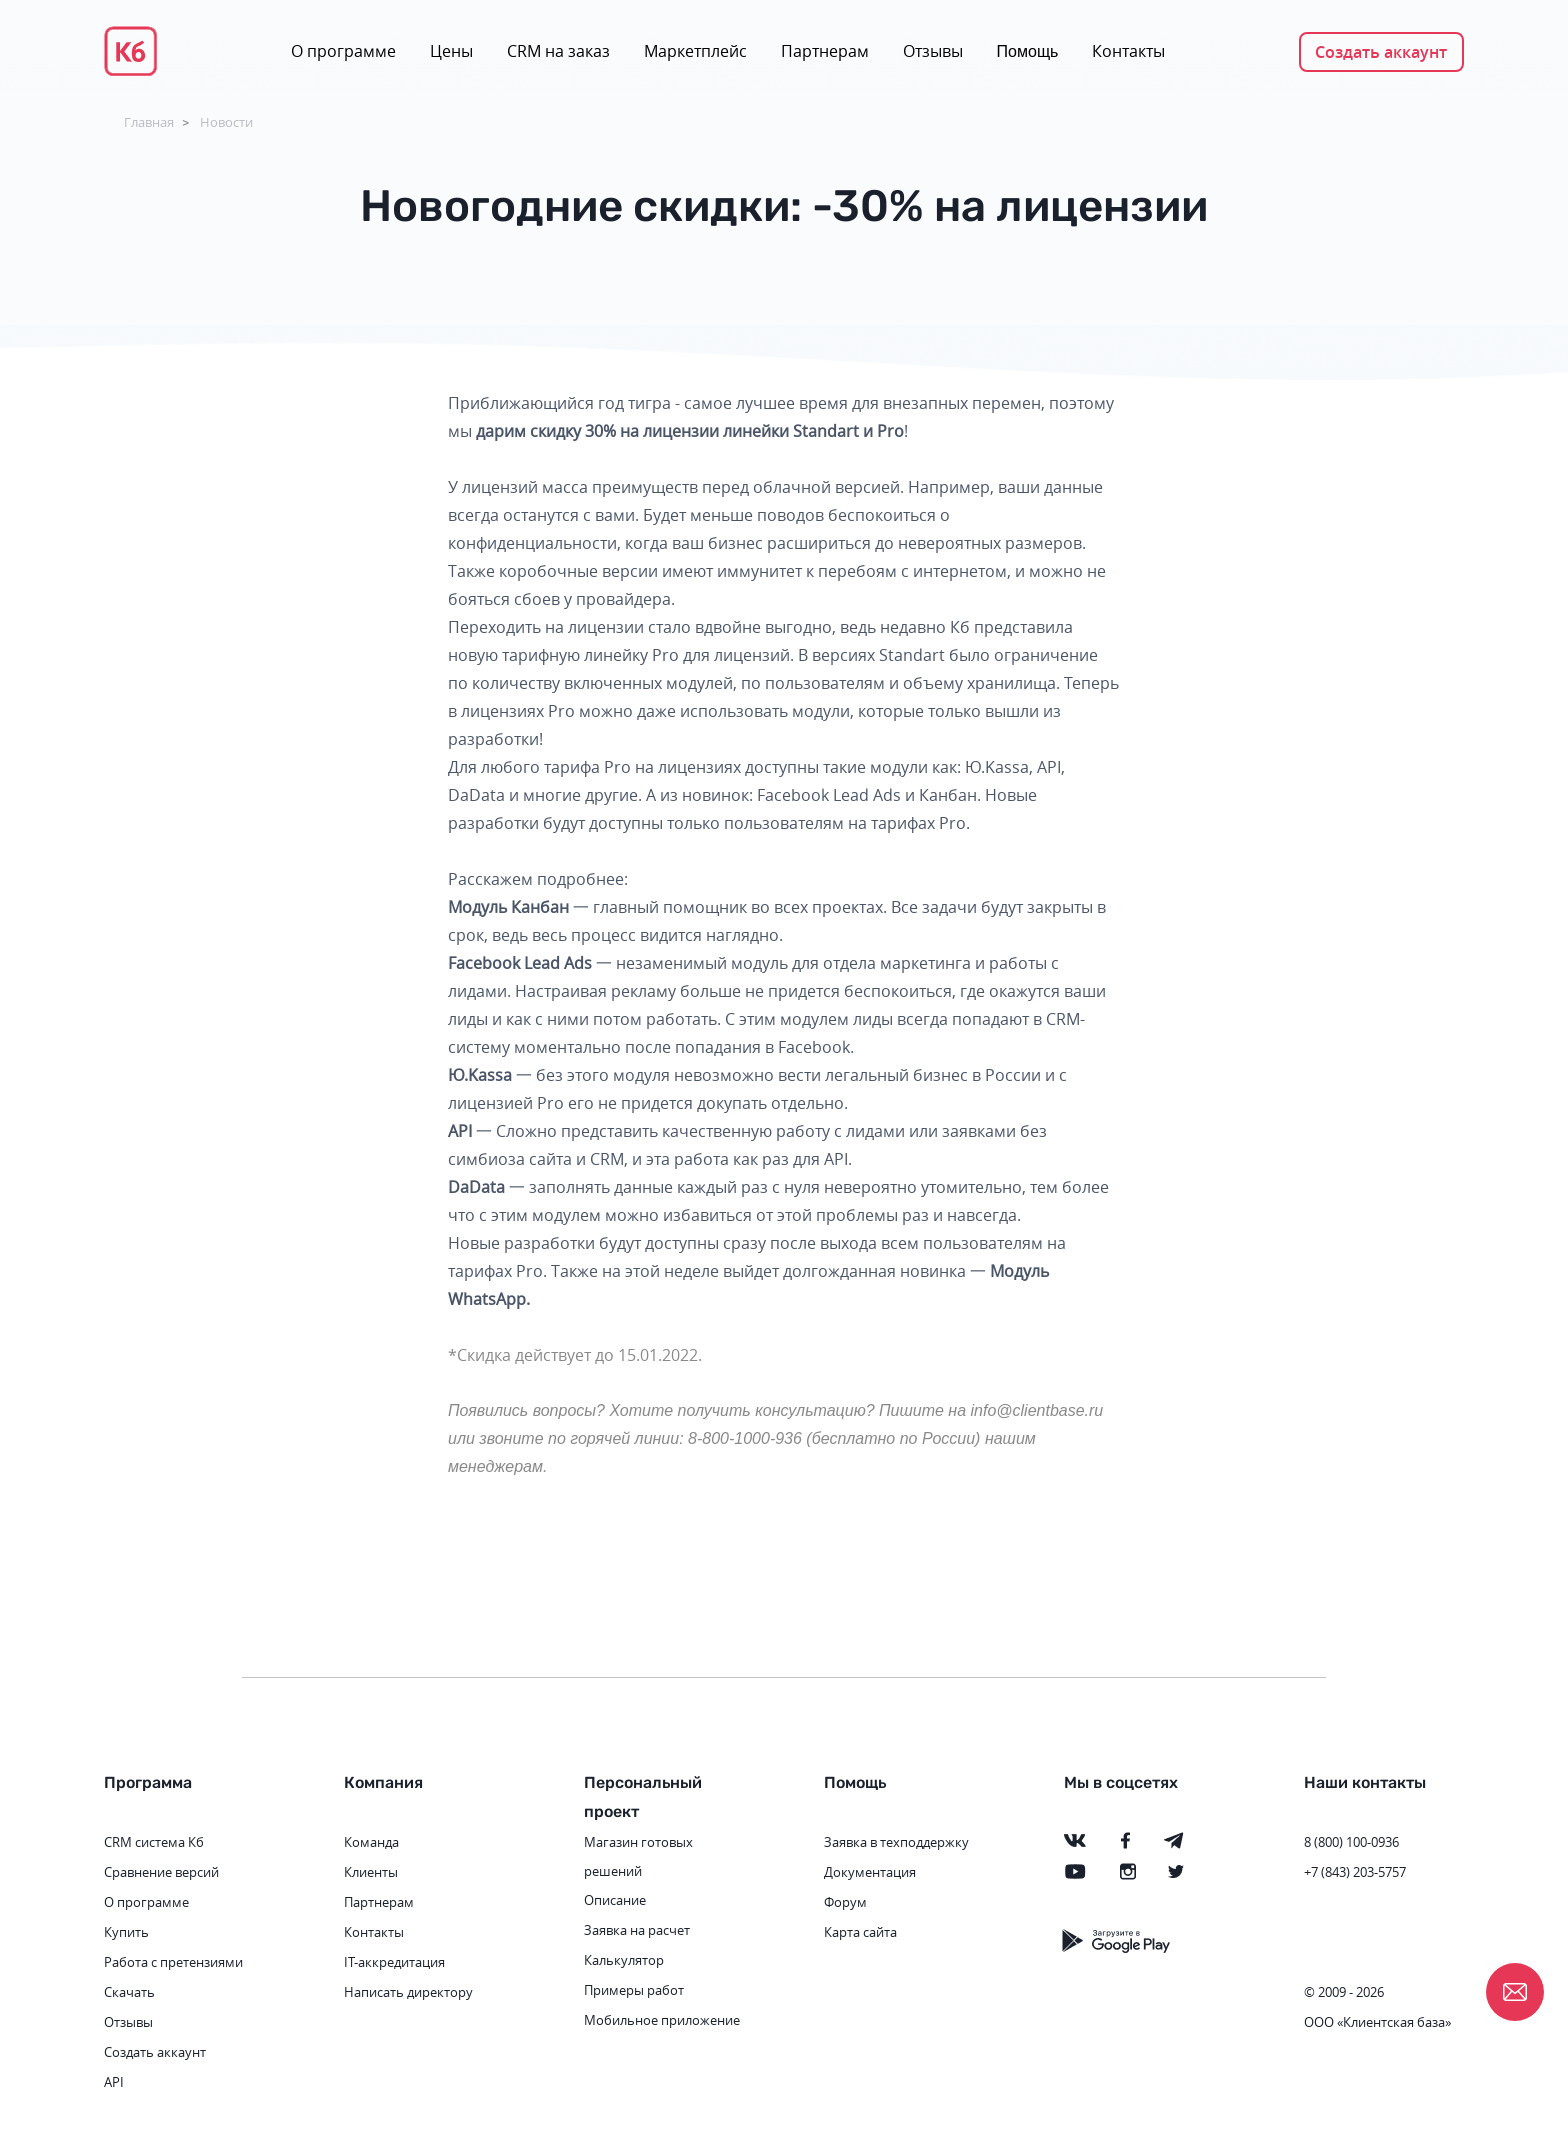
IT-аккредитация (394, 1962)
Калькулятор (624, 1960)
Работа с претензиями (173, 1962)
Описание (615, 1900)
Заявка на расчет (637, 1930)
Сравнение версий (161, 1872)
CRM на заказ (558, 51)
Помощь (1028, 51)
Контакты (1128, 51)
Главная (149, 122)
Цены (451, 51)
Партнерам (825, 51)
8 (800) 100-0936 (1351, 1842)
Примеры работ (634, 1990)
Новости (226, 122)
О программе (343, 51)
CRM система (144, 1842)
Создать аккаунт (1381, 52)
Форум (845, 1902)
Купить (126, 1932)
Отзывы (933, 51)
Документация (870, 1872)
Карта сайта (860, 1932)
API (114, 2082)
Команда (371, 1842)
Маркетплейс (695, 51)
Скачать (129, 1992)
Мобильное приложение (662, 2020)
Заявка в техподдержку (896, 1842)
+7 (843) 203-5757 (1355, 1872)
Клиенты (371, 1872)
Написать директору (408, 1992)
